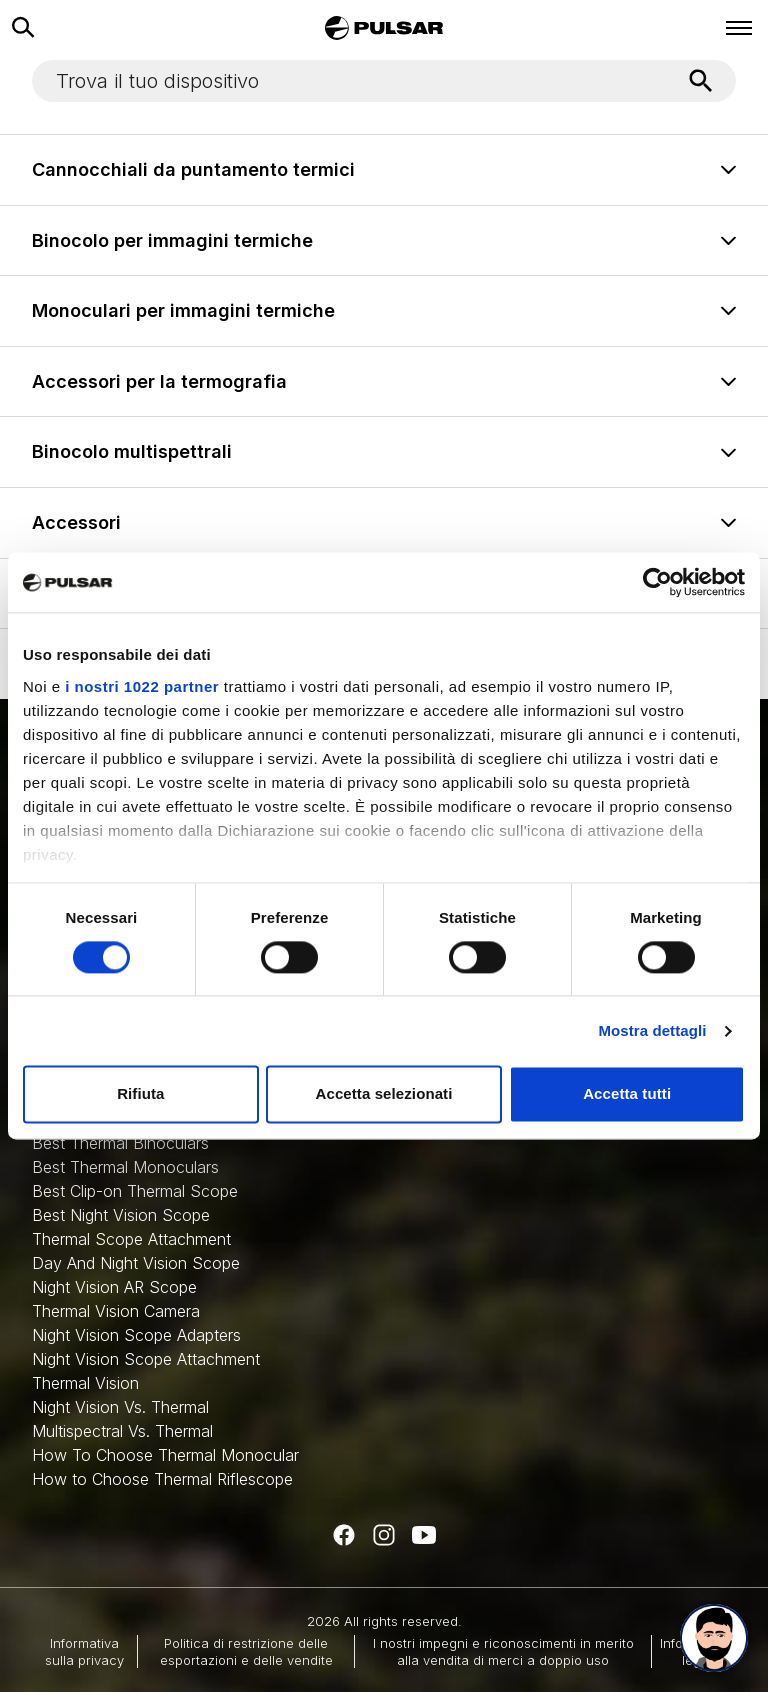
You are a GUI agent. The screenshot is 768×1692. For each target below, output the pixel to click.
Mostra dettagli (652, 1030)
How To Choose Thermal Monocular (165, 1455)
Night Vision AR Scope (114, 1287)
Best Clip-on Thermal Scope (135, 1191)
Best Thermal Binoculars (120, 1143)
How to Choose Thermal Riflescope (162, 1479)
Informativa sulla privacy (84, 1651)
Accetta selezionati (384, 1094)
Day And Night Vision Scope (136, 1263)
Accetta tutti (627, 1094)
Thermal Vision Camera (116, 1311)
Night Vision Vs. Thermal (120, 1407)
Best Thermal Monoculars (125, 1167)
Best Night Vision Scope (121, 1215)
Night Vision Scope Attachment (146, 1359)
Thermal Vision (85, 1383)
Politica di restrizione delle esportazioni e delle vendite (246, 1651)
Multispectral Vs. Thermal (122, 1431)
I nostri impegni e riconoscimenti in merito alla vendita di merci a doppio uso (503, 1651)
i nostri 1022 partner (142, 686)
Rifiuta (140, 1094)
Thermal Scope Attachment (131, 1239)
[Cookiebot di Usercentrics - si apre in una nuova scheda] (657, 582)
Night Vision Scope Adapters (136, 1335)
